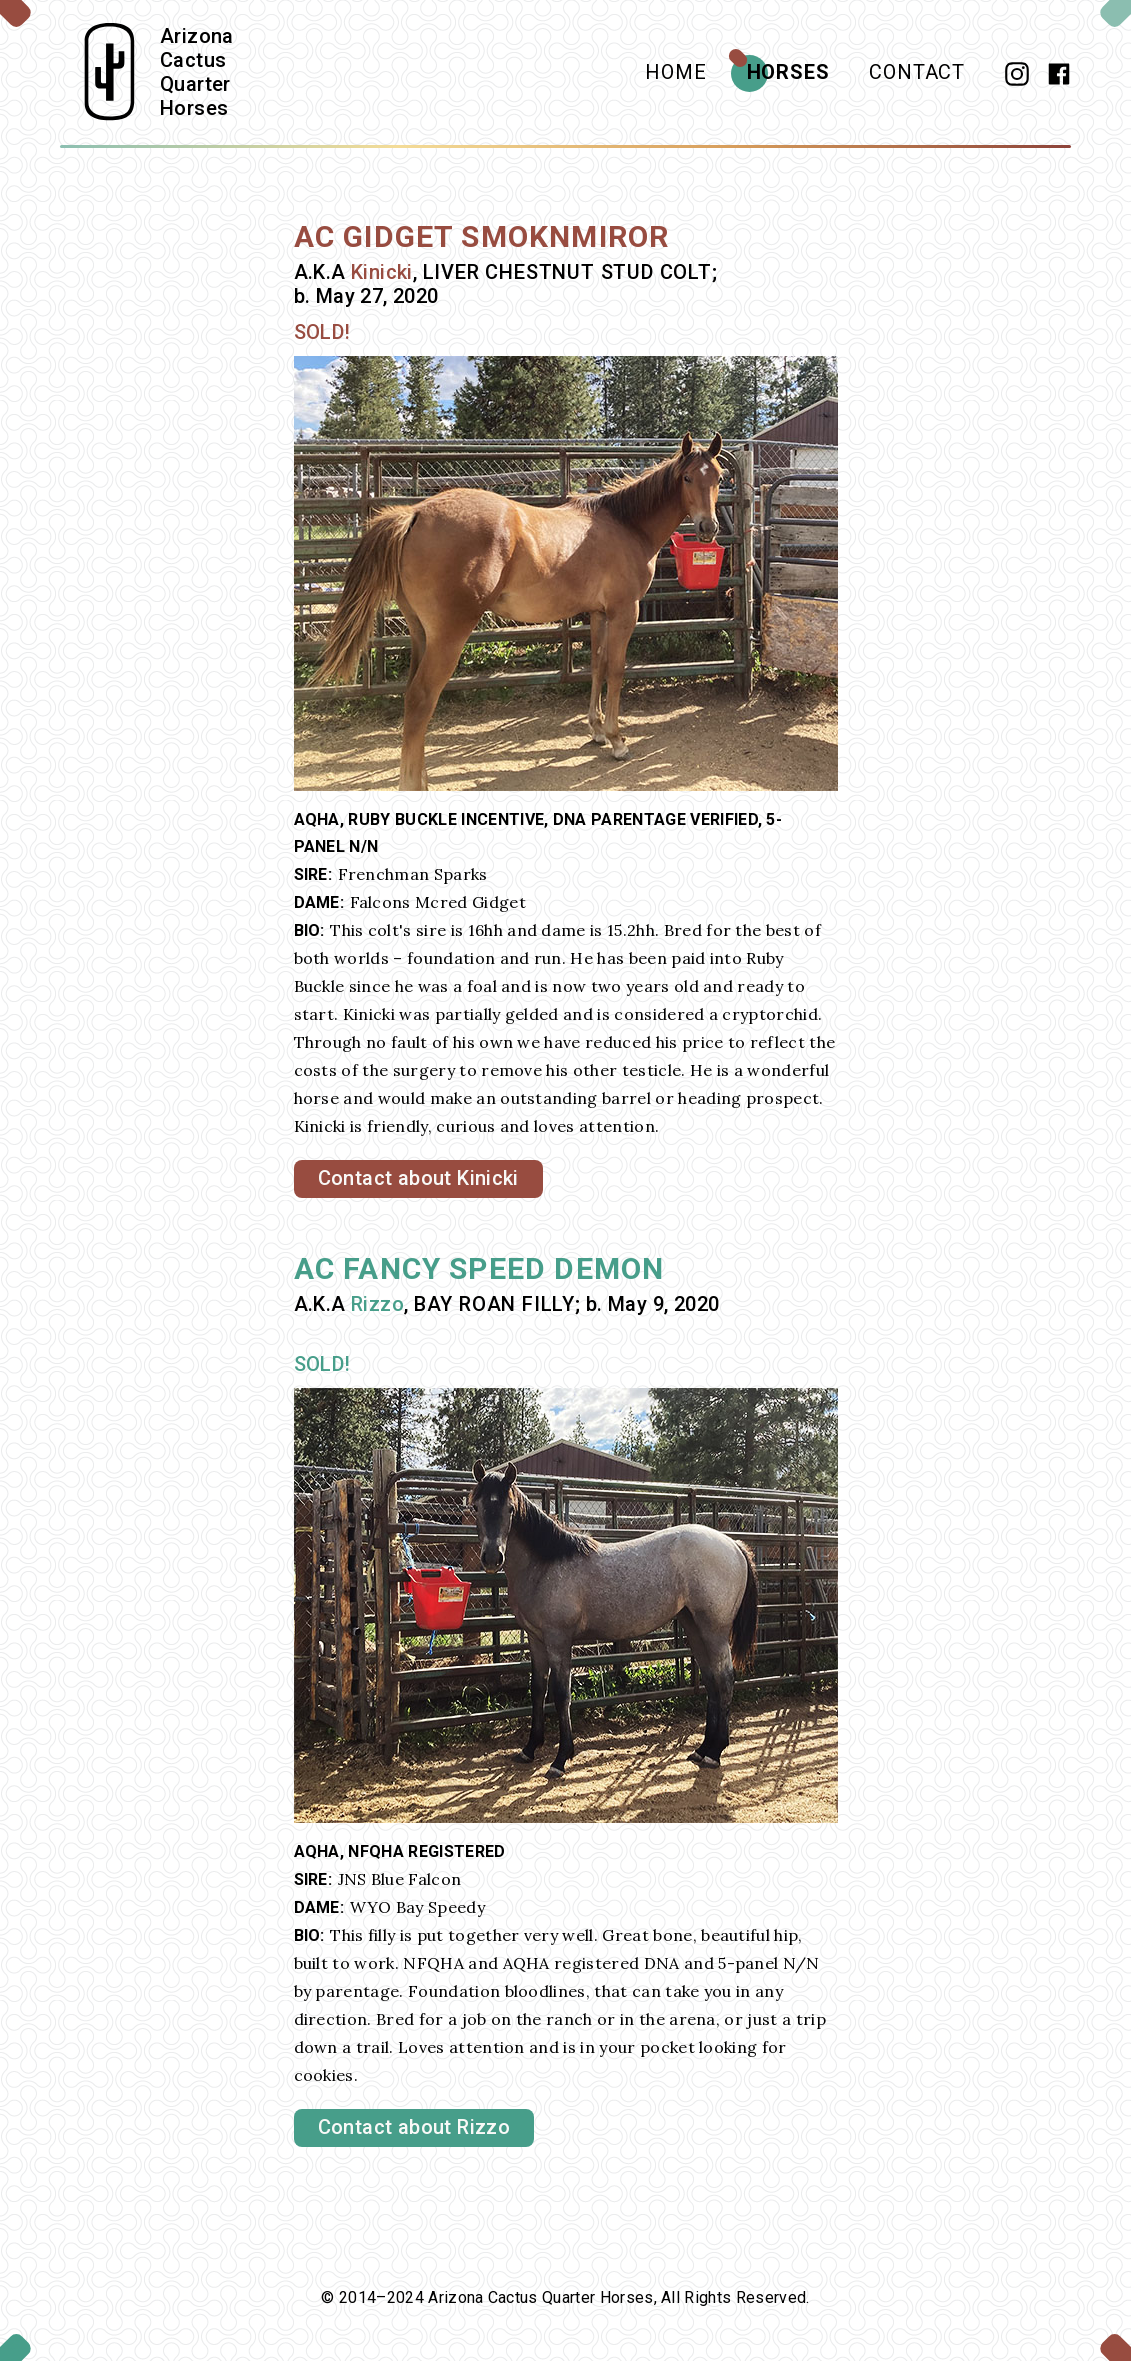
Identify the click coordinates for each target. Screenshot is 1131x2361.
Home (675, 72)
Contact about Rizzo (414, 2127)
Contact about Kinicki (418, 1178)
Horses (788, 72)
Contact (917, 72)
